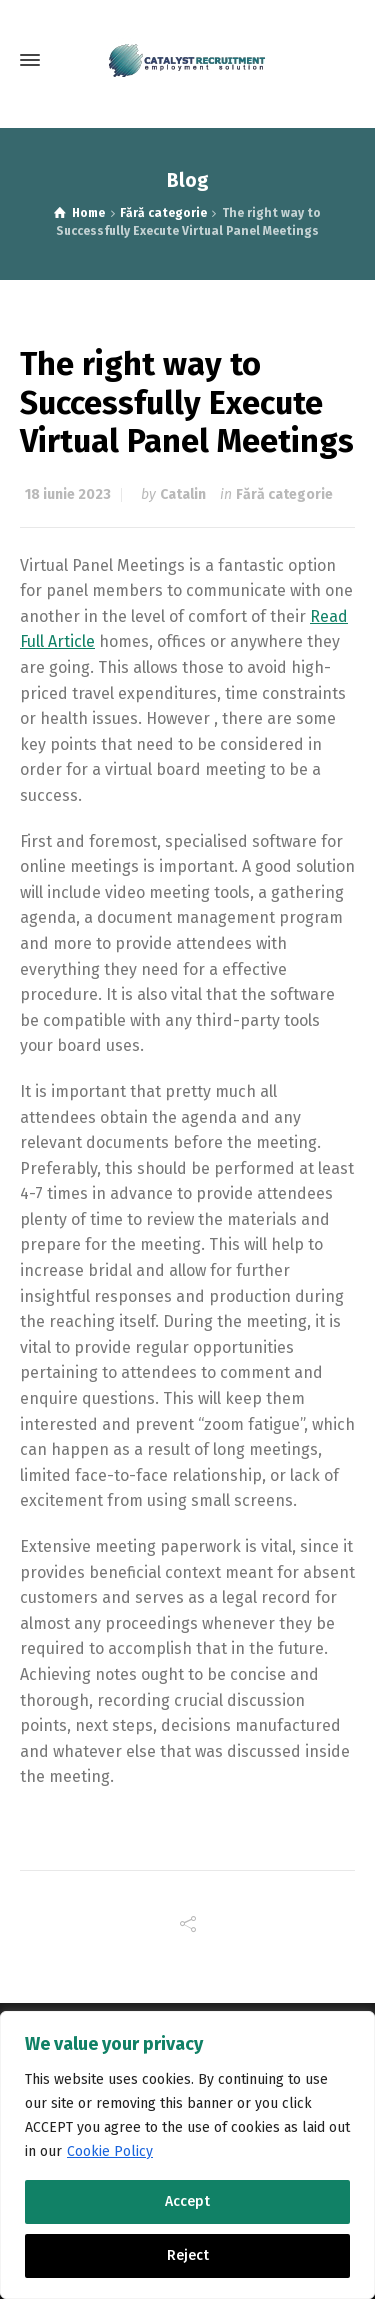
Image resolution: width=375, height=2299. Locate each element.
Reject (188, 2255)
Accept (187, 2201)
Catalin (183, 494)
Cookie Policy (110, 2151)
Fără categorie (284, 494)
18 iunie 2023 (68, 494)
